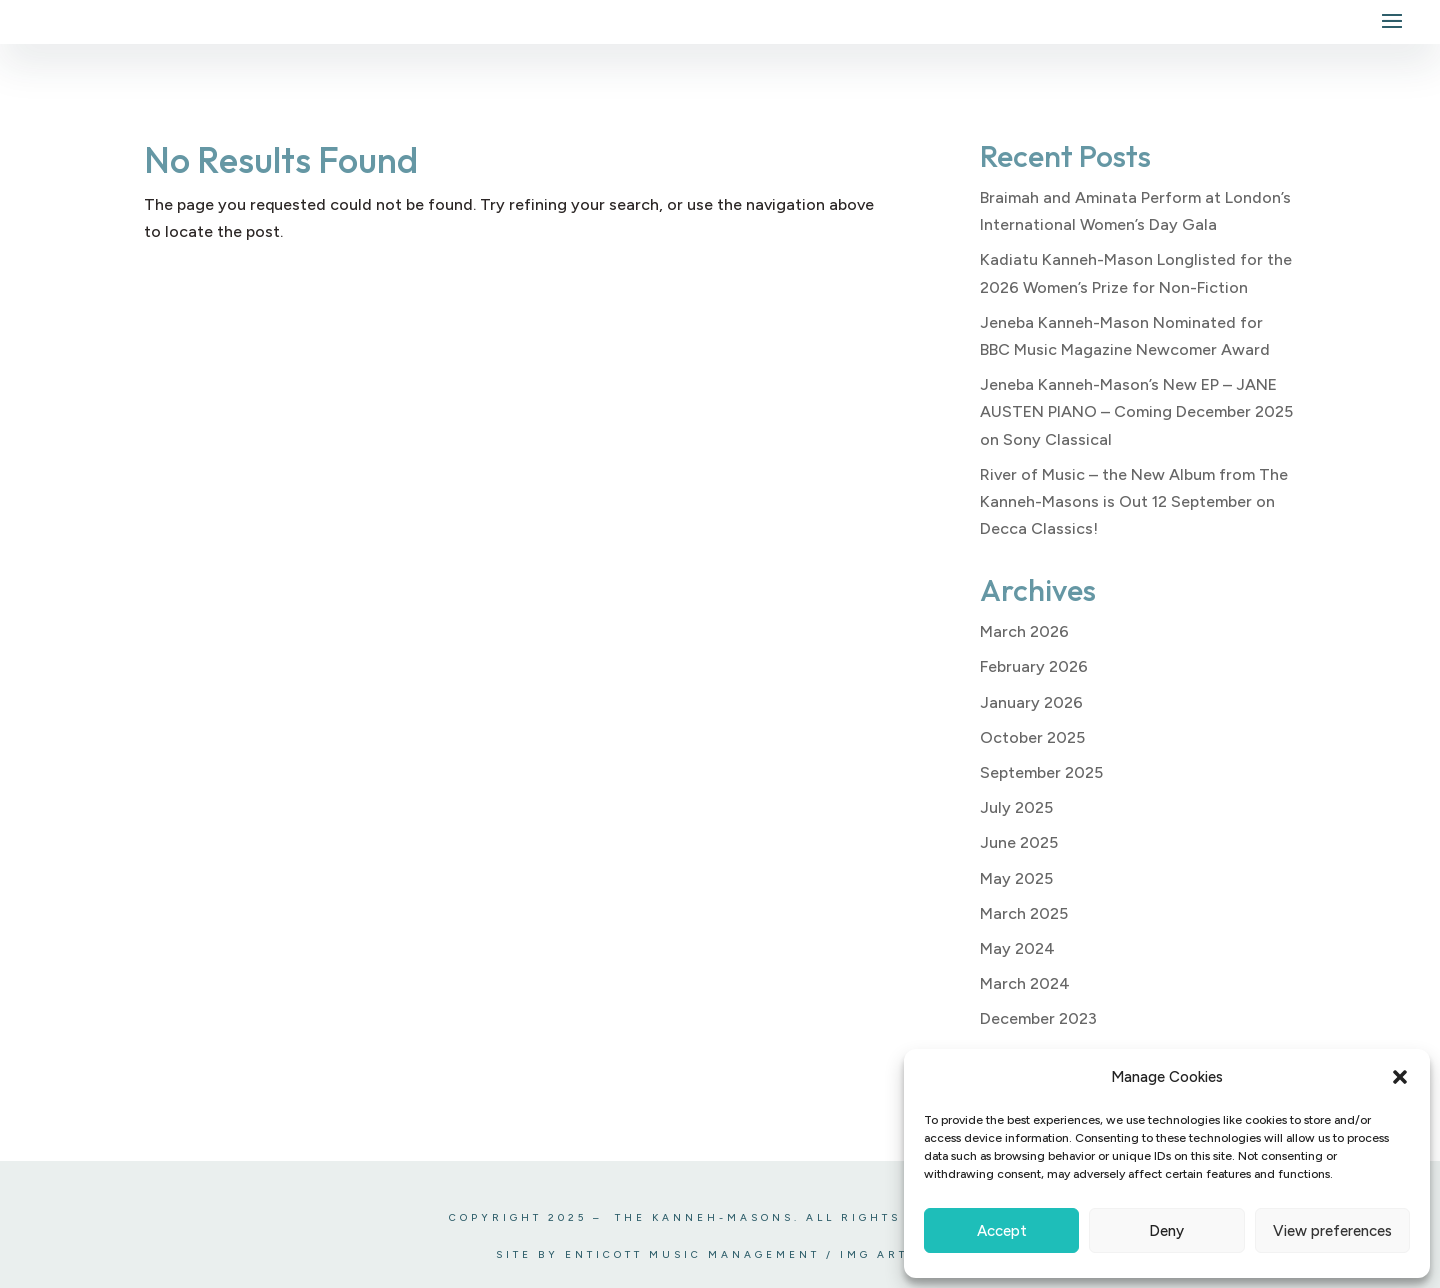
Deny (1166, 1231)
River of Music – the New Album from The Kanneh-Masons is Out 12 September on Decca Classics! (1134, 501)
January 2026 (1031, 702)
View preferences (1332, 1231)
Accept (1002, 1231)
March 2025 (1024, 913)
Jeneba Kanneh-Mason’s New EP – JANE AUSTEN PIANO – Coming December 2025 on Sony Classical (1136, 411)
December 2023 (1038, 1018)
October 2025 (1032, 737)
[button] (1400, 1077)
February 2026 (1034, 666)
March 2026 (1024, 631)
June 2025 (1019, 842)
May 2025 (1016, 878)
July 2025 (1016, 807)
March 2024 (1025, 983)
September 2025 (1041, 772)
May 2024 (1017, 948)
